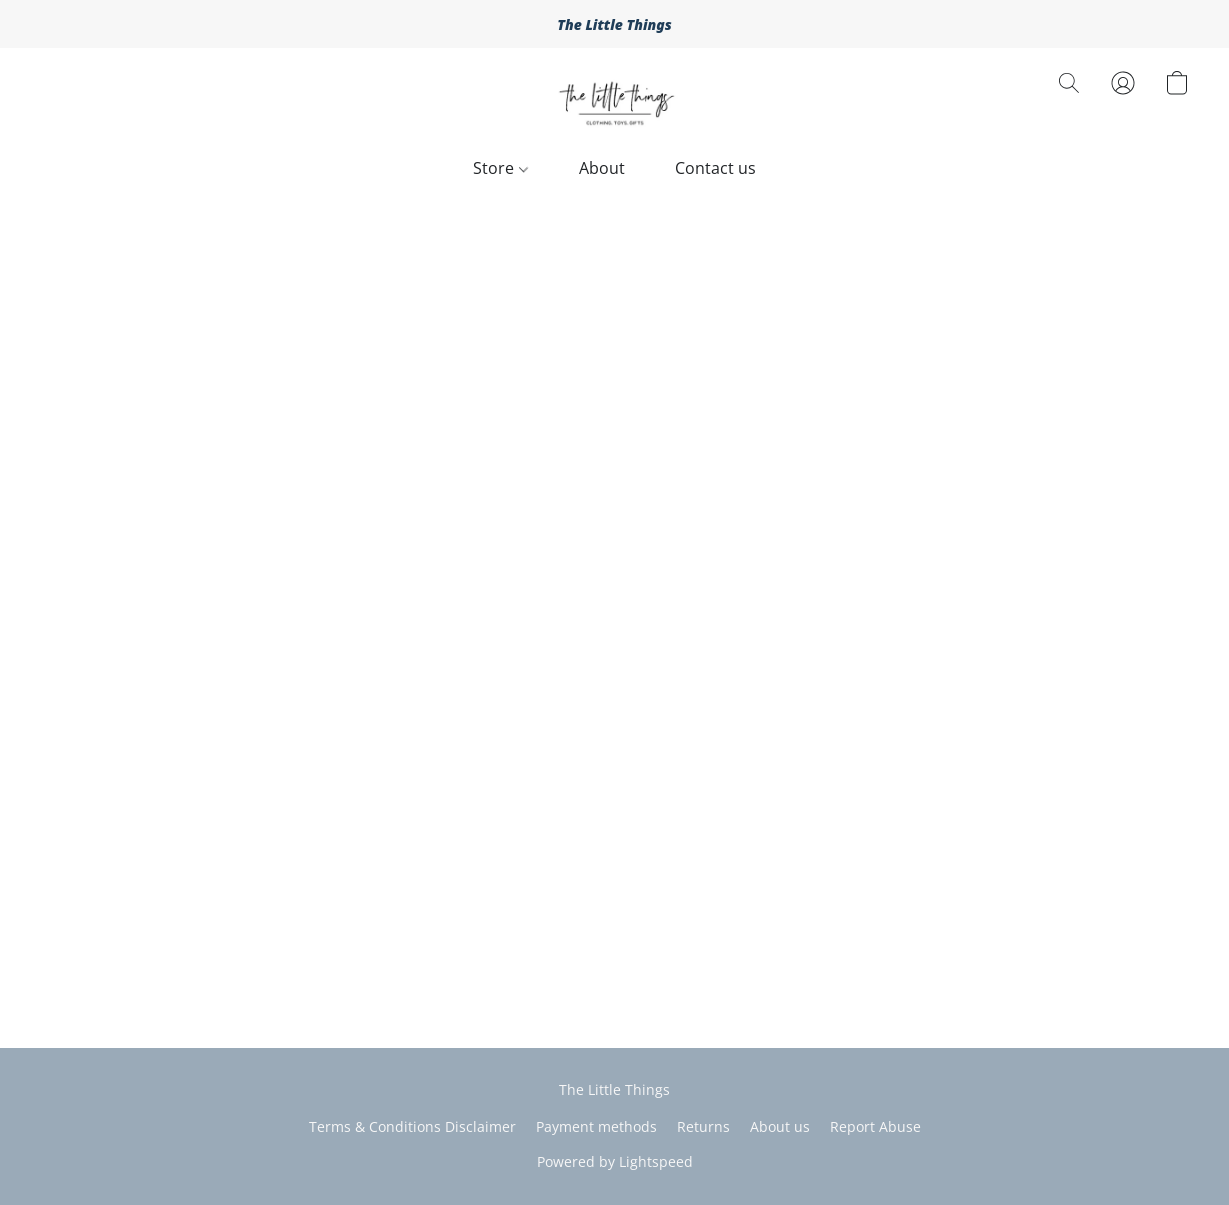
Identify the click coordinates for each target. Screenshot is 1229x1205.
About (602, 168)
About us (780, 1126)
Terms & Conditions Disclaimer (412, 1126)
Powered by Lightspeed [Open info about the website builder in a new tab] (615, 1161)
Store (500, 168)
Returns (703, 1126)
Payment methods (596, 1126)
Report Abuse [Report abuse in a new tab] (875, 1126)
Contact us (715, 168)
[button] (615, 103)
